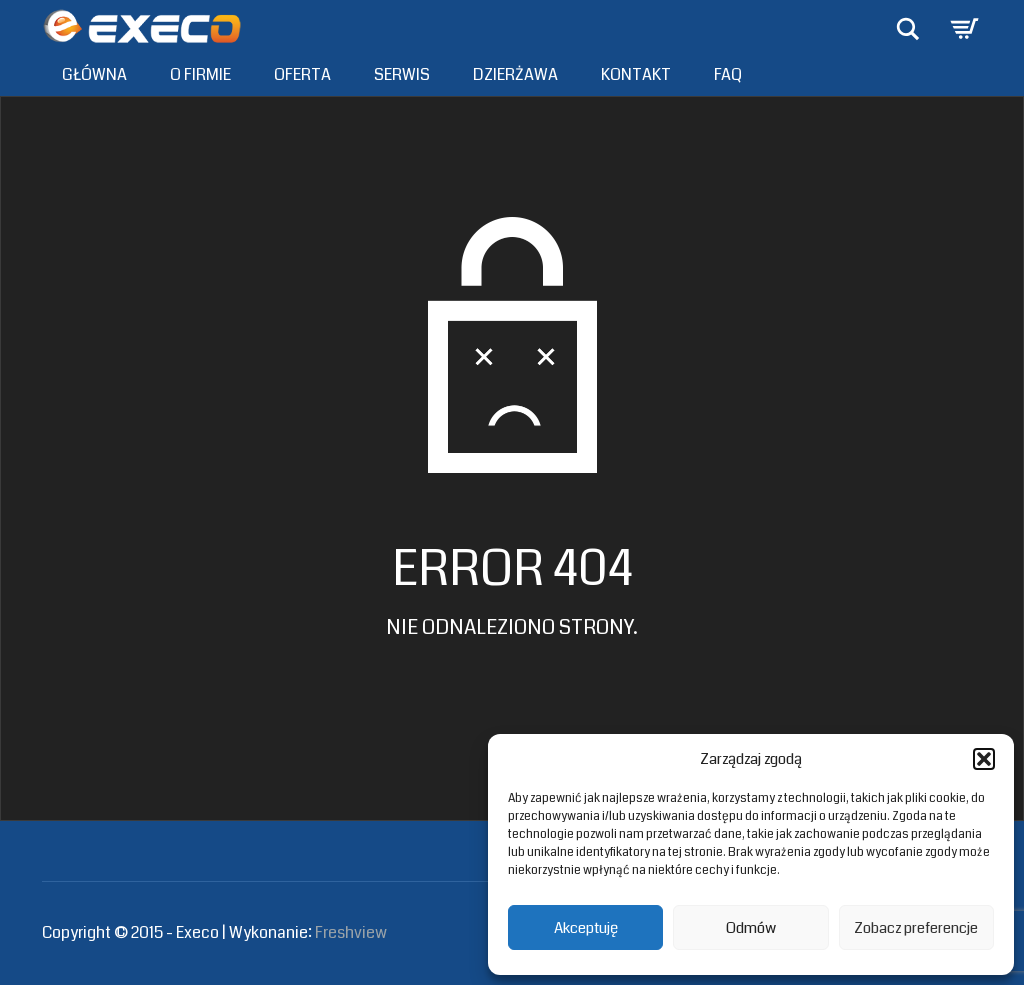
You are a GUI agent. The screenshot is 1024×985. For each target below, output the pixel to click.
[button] (984, 759)
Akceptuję (586, 928)
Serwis (402, 74)
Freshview (351, 932)
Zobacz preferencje (916, 928)
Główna (94, 74)
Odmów (751, 928)
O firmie (200, 74)
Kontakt (636, 74)
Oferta (302, 74)
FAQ (728, 74)
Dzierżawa (515, 74)
